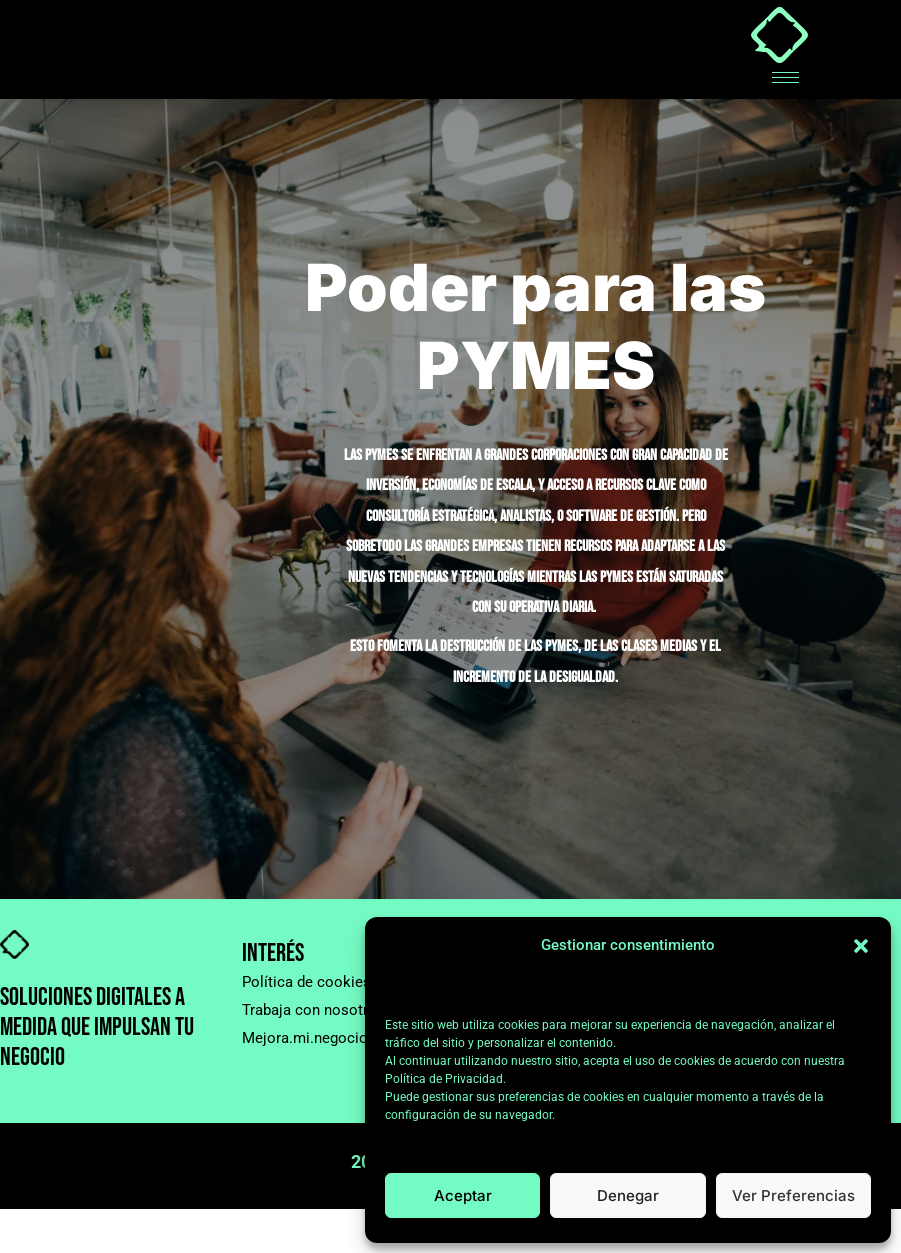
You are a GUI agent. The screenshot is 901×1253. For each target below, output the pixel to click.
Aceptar (463, 1195)
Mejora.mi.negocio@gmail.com (347, 1038)
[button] (861, 946)
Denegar (628, 1195)
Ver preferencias (793, 1195)
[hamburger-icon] (785, 77)
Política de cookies (306, 982)
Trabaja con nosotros (313, 1010)
